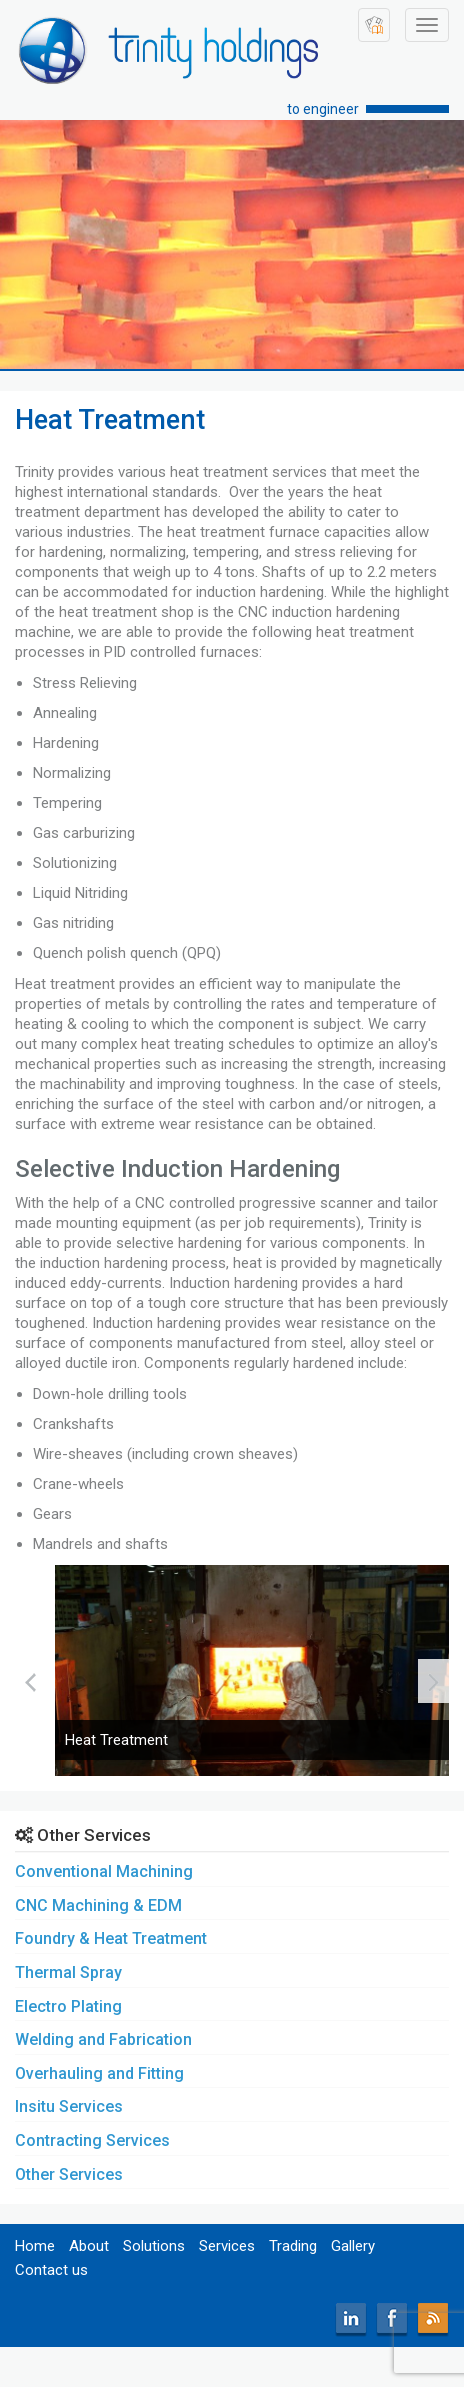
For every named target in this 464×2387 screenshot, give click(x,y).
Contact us (51, 2270)
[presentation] (30, 1681)
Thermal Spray (68, 1972)
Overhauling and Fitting (99, 2073)
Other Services (69, 2174)
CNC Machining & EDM (98, 1905)
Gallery (353, 2246)
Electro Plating (68, 2006)
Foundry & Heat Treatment (111, 1938)
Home (35, 2246)
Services (227, 2246)
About (89, 2246)
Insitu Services (69, 2106)
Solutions (154, 2246)
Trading (293, 2246)
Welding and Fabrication (103, 2039)
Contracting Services (92, 2140)
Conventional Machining (104, 1871)
